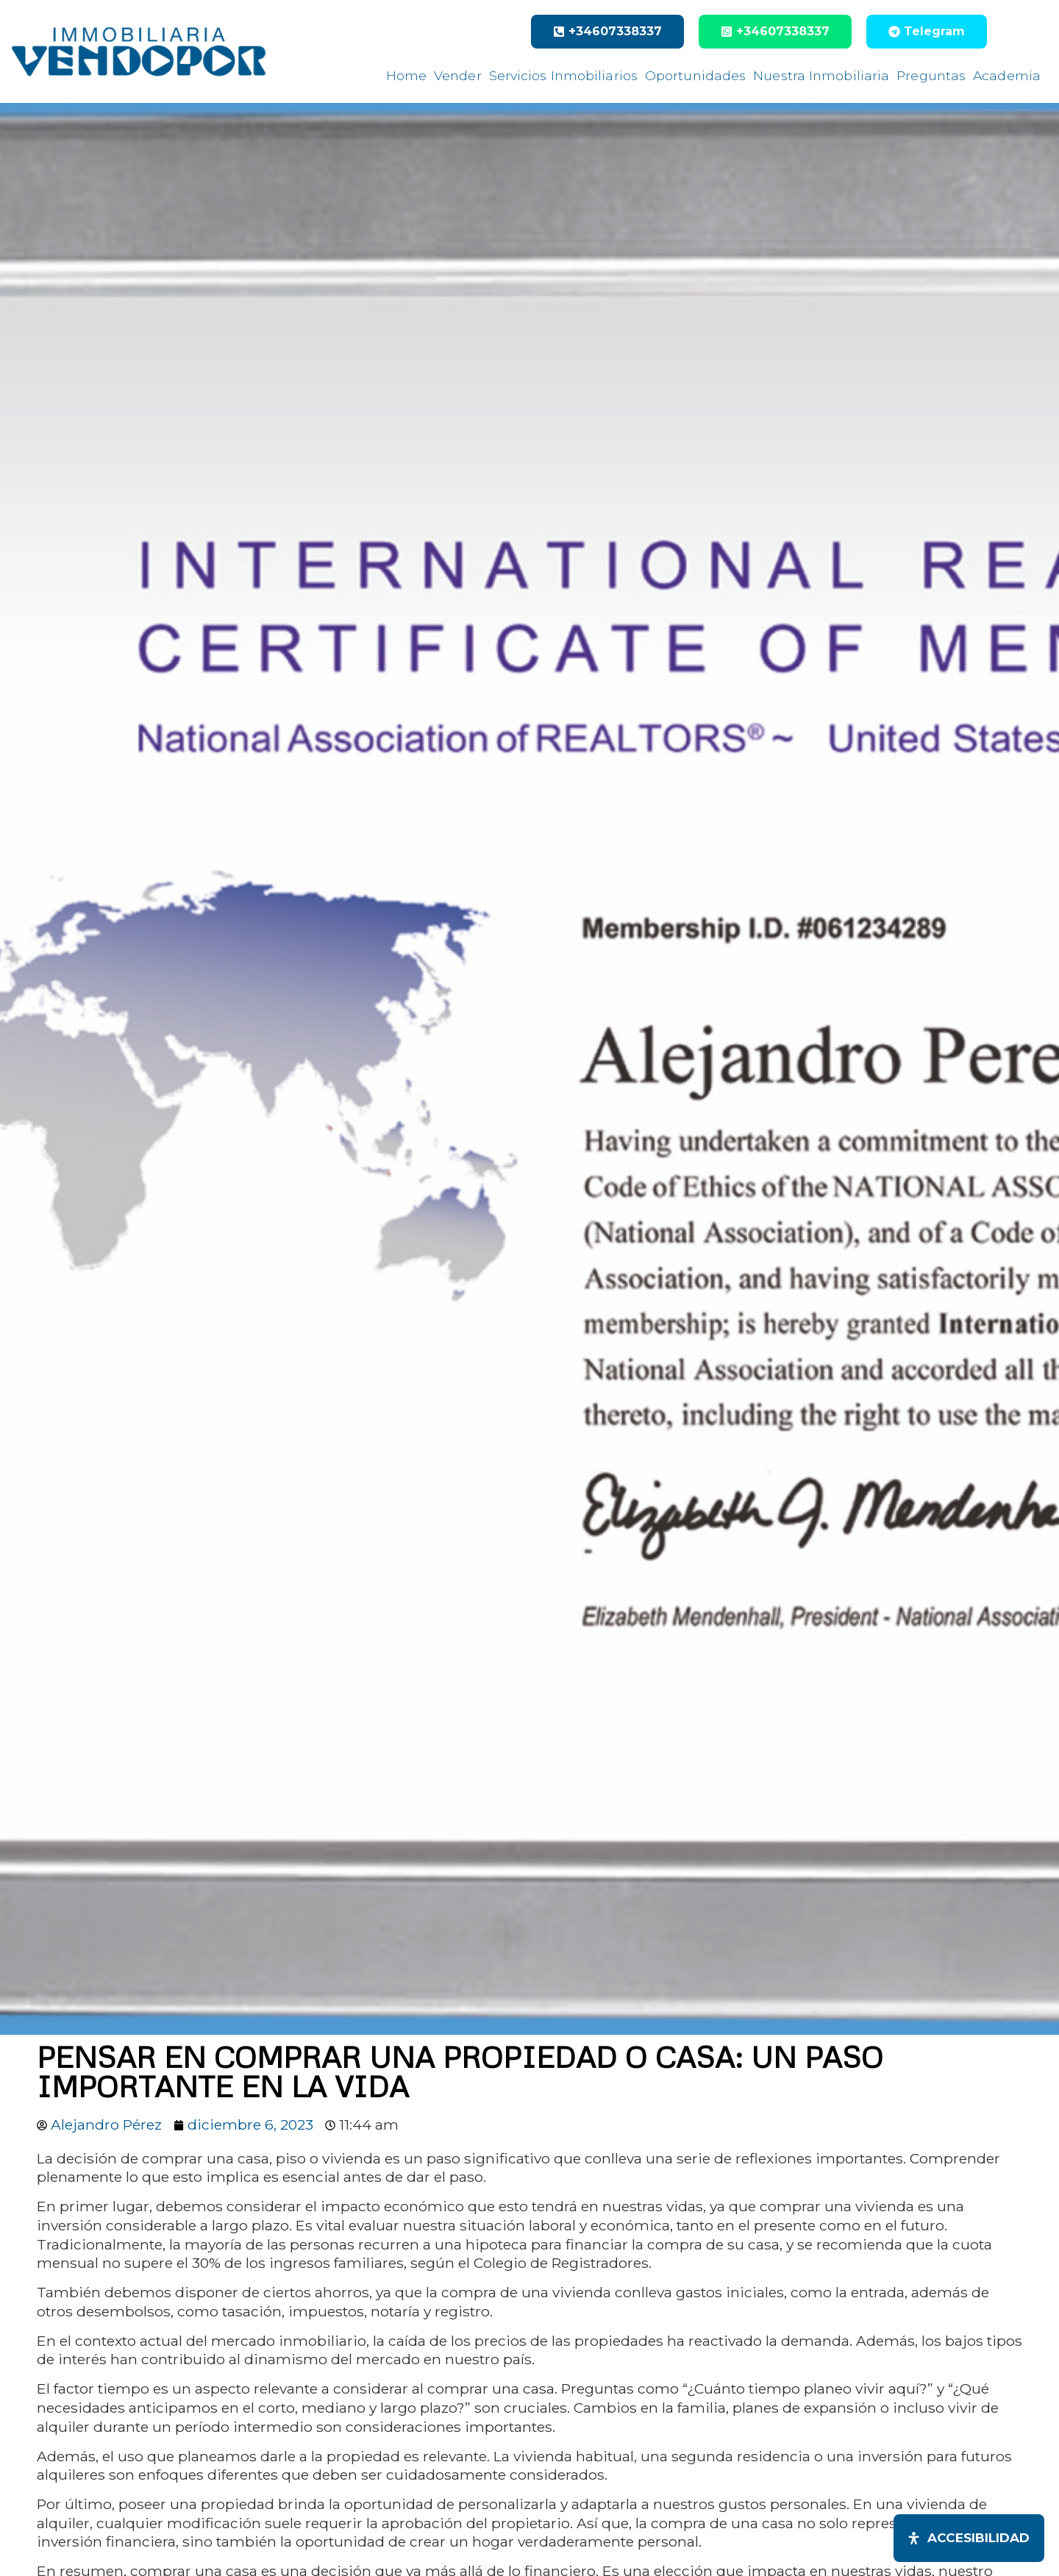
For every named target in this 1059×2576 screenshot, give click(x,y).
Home (406, 75)
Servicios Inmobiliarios (563, 75)
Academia (1007, 75)
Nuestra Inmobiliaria (821, 75)
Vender (458, 75)
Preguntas (931, 75)
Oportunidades (695, 75)
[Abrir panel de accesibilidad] (968, 2537)
